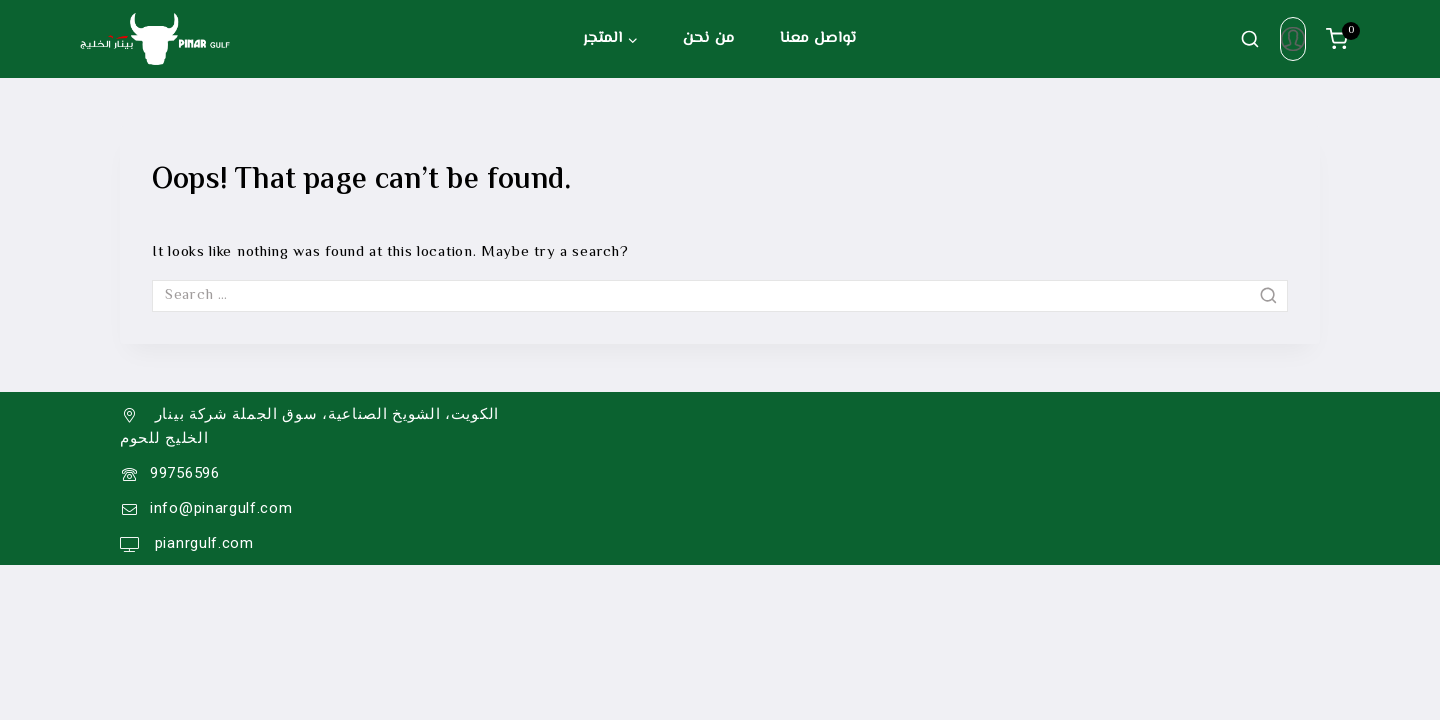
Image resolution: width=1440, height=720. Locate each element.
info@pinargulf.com (221, 508)
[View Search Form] (1250, 39)
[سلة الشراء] (1343, 39)
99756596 (185, 473)
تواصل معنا (818, 38)
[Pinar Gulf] (155, 39)
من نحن (709, 38)
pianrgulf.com (202, 543)
